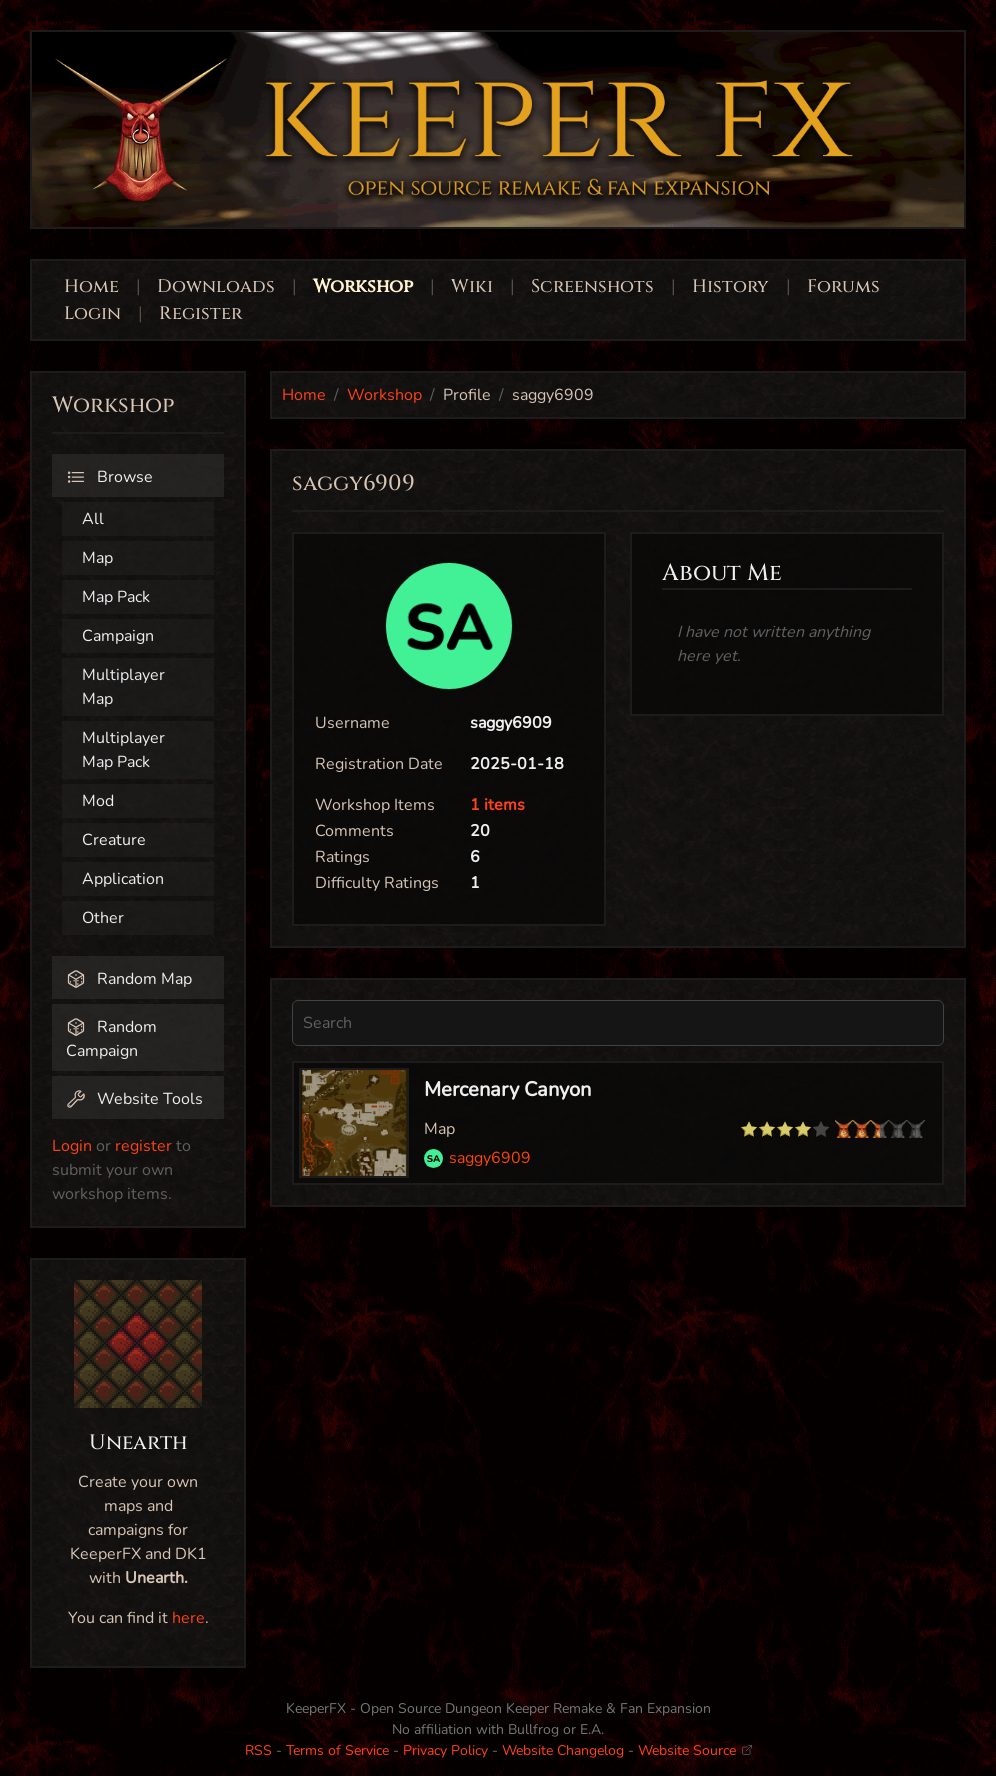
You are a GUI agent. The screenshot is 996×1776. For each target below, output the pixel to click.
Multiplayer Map (123, 687)
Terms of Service (337, 1750)
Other (103, 918)
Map (97, 558)
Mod (98, 801)
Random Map (129, 979)
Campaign (118, 636)
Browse (109, 477)
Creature (114, 840)
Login (95, 313)
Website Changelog (563, 1750)
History (730, 286)
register (143, 1146)
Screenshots (592, 286)
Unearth (138, 1443)
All (93, 519)
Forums (843, 286)
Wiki (472, 286)
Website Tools (134, 1099)
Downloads (216, 286)
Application (123, 879)
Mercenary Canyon (507, 1089)
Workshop (363, 286)
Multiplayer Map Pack (123, 750)
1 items (497, 805)
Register (200, 313)
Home (91, 286)
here (188, 1618)
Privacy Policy (445, 1750)
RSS (258, 1750)
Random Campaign (111, 1039)
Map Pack (116, 597)
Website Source (695, 1750)
